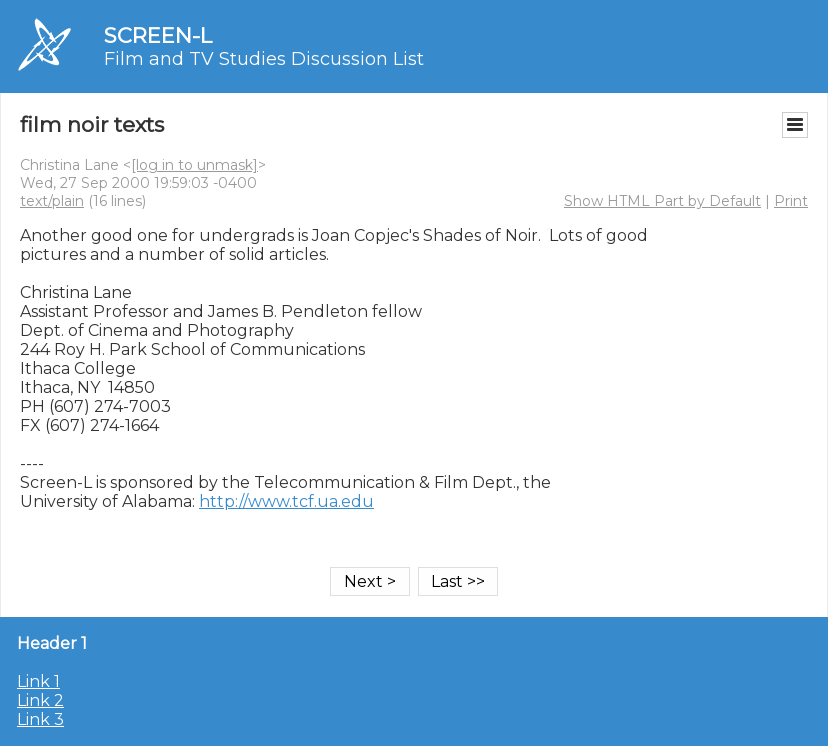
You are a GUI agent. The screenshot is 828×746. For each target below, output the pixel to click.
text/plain (52, 201)
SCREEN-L (158, 35)
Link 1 (38, 681)
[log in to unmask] (194, 165)
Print (791, 201)
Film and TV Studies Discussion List (264, 59)
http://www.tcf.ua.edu (286, 501)
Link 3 (40, 719)
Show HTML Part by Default (662, 201)
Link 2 (40, 700)
